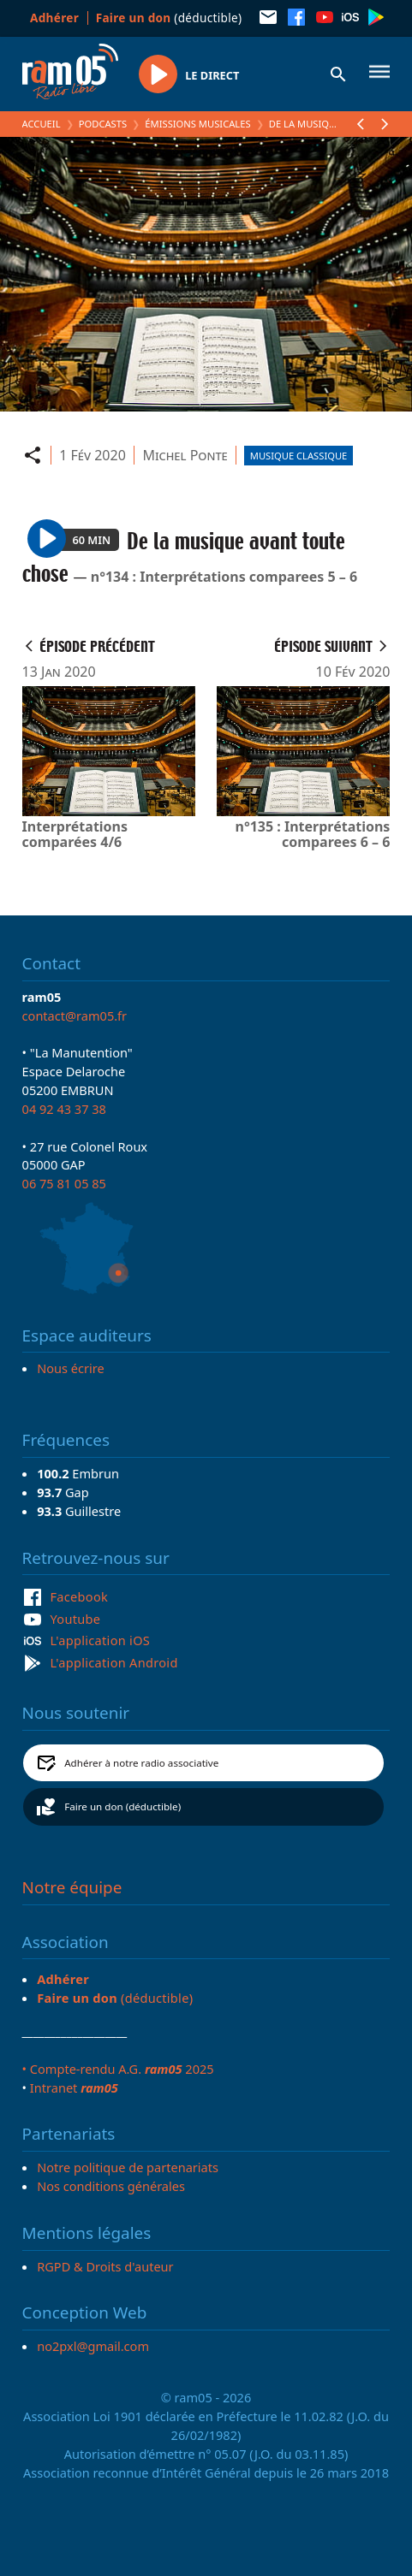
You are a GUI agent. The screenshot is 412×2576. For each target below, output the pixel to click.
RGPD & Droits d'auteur (105, 2266)
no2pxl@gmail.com (93, 2345)
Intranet (74, 2087)
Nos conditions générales (111, 2185)
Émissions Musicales (197, 123)
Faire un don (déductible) (122, 1806)
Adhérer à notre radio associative (141, 1762)
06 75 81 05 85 (64, 1183)
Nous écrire (70, 1368)
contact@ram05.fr (75, 1015)
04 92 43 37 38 (64, 1108)
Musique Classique (299, 455)
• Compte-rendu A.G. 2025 (118, 2068)
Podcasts (103, 123)
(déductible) (169, 17)
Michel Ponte (184, 455)
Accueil (41, 123)
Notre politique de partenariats (127, 2167)
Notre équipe (72, 1887)
